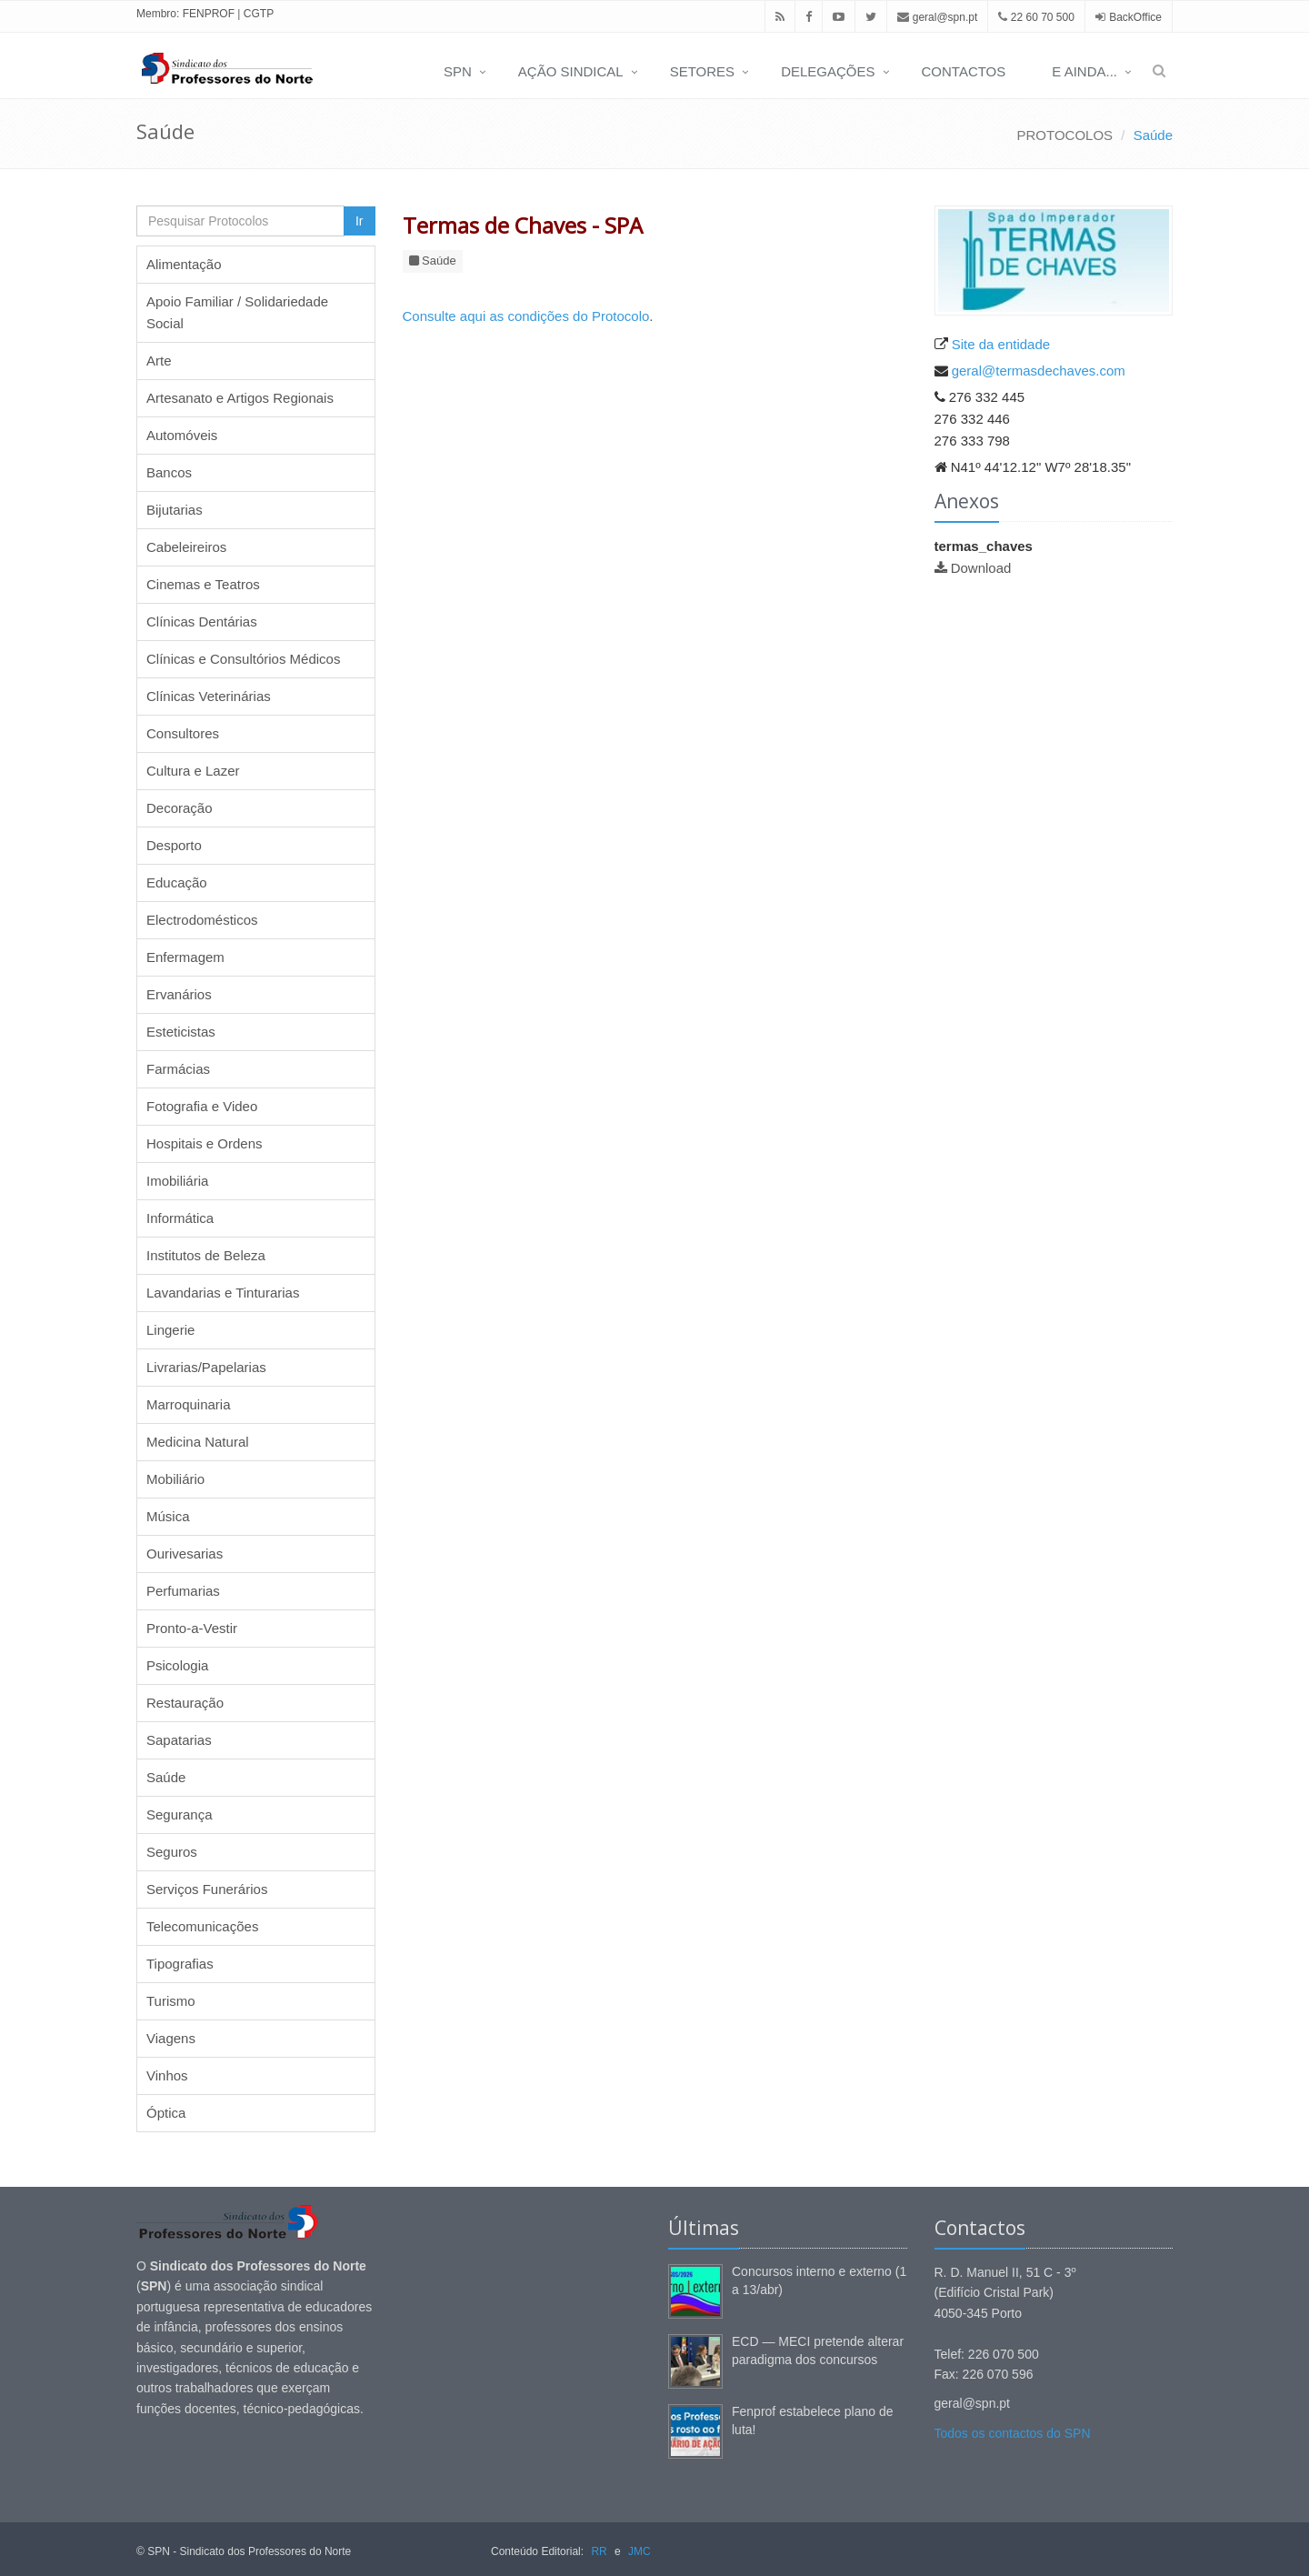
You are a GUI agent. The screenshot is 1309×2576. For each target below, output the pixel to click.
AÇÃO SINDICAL (571, 71)
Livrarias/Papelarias (206, 1367)
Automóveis (181, 435)
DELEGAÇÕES (827, 71)
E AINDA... (1084, 71)
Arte (159, 360)
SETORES (702, 71)
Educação (176, 882)
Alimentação (184, 264)
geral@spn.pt (937, 17)
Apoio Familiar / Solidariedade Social (237, 312)
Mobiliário (175, 1479)
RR (598, 2551)
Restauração (185, 1702)
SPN (458, 71)
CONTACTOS (964, 71)
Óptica (165, 2112)
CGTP (259, 13)
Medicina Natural (197, 1441)
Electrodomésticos (202, 919)
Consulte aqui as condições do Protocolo (526, 316)
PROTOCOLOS (1065, 135)
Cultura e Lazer (193, 770)
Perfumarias (183, 1591)
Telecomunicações (202, 1926)
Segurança (179, 1814)
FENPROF (209, 13)
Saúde (1153, 135)
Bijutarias (174, 509)
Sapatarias (179, 1740)
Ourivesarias (184, 1553)
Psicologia (177, 1665)
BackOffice (1135, 17)
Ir (359, 221)
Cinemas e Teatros (203, 584)
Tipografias (180, 1963)
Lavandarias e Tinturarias (222, 1292)
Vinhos (167, 2075)
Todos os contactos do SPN (1012, 2433)
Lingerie (170, 1330)
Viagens (170, 2038)
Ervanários (179, 994)
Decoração (179, 808)
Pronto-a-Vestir (191, 1628)
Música (168, 1516)
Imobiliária (177, 1180)
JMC (639, 2551)
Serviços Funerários (206, 1889)
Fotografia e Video (201, 1106)
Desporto (174, 845)
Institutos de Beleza (205, 1255)
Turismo (170, 2001)
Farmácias (178, 1069)
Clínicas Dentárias (201, 621)
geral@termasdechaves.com (1038, 370)
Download (981, 568)
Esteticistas (180, 1031)
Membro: (157, 13)
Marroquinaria (188, 1404)
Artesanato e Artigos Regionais (240, 398)
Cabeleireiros (186, 547)
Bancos (169, 472)
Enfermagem (185, 957)
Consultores (182, 733)
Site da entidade (1001, 344)
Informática (180, 1218)
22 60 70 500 (1036, 17)
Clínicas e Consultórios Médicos (243, 659)
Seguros (171, 1851)
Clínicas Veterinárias (208, 696)
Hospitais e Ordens (204, 1143)
